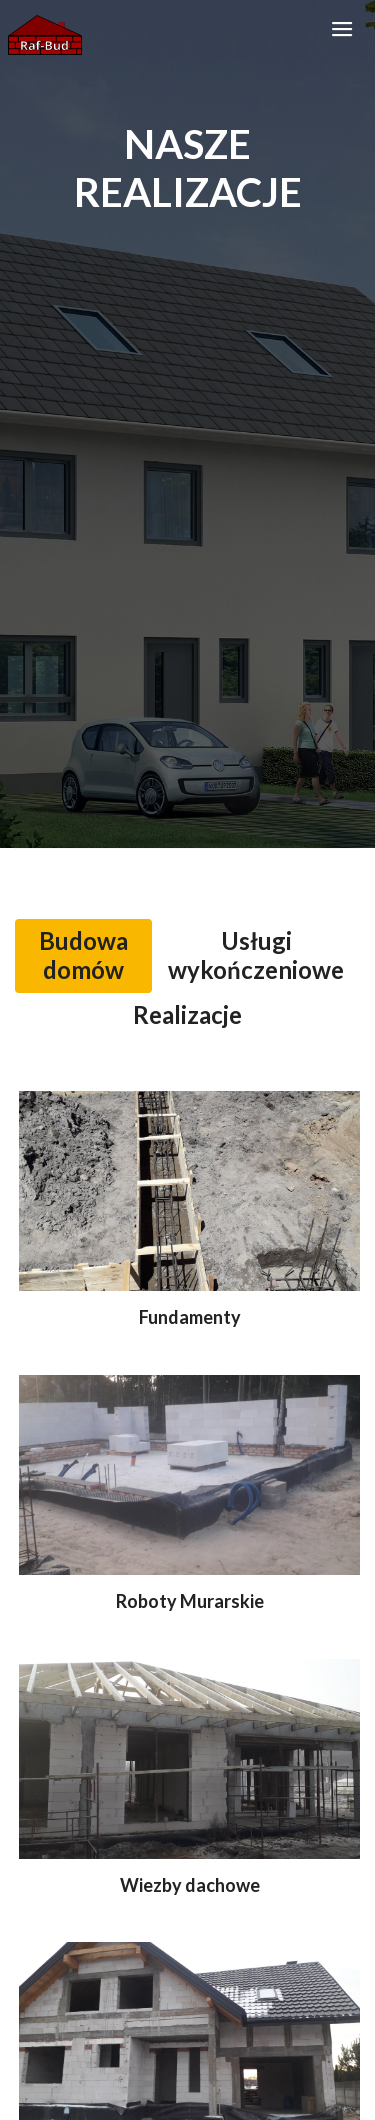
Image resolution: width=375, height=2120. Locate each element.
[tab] (83, 956)
